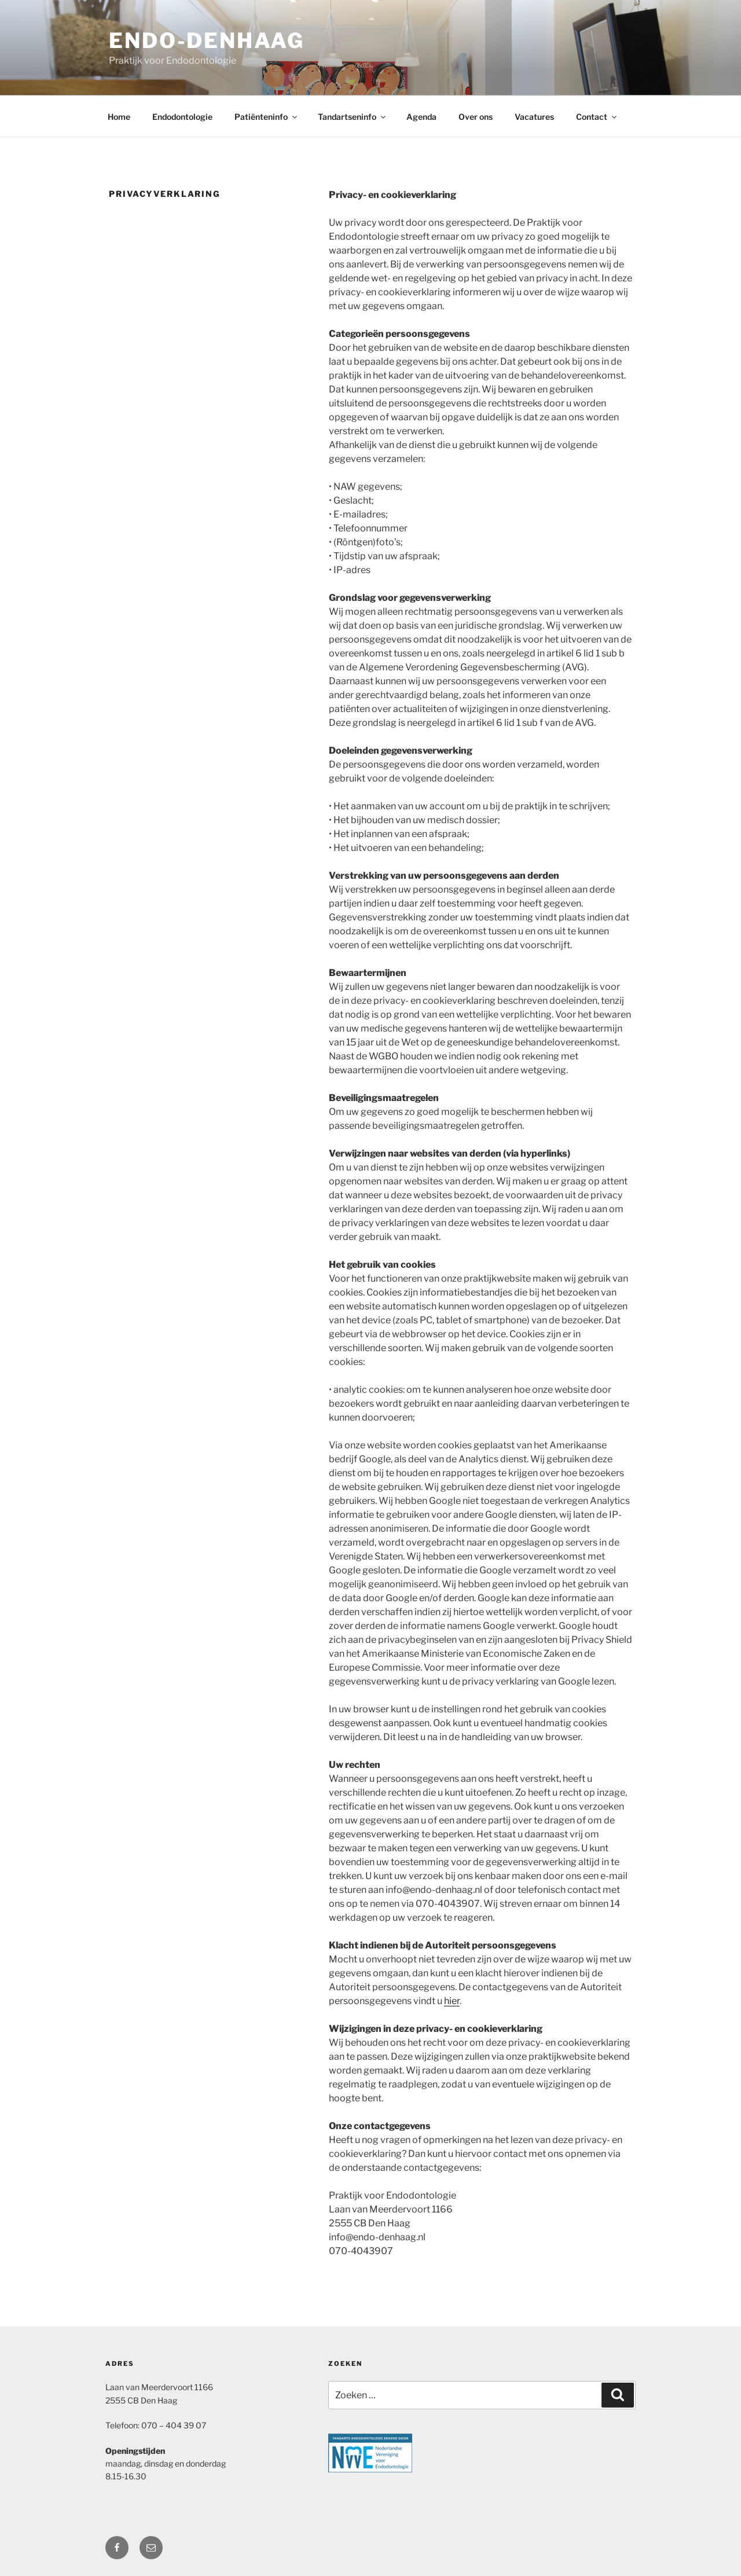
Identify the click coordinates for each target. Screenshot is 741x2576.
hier (452, 2000)
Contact (597, 117)
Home (119, 117)
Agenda (421, 117)
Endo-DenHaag (207, 40)
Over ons (475, 117)
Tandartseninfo (352, 117)
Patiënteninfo (266, 117)
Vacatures (534, 117)
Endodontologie (182, 117)
